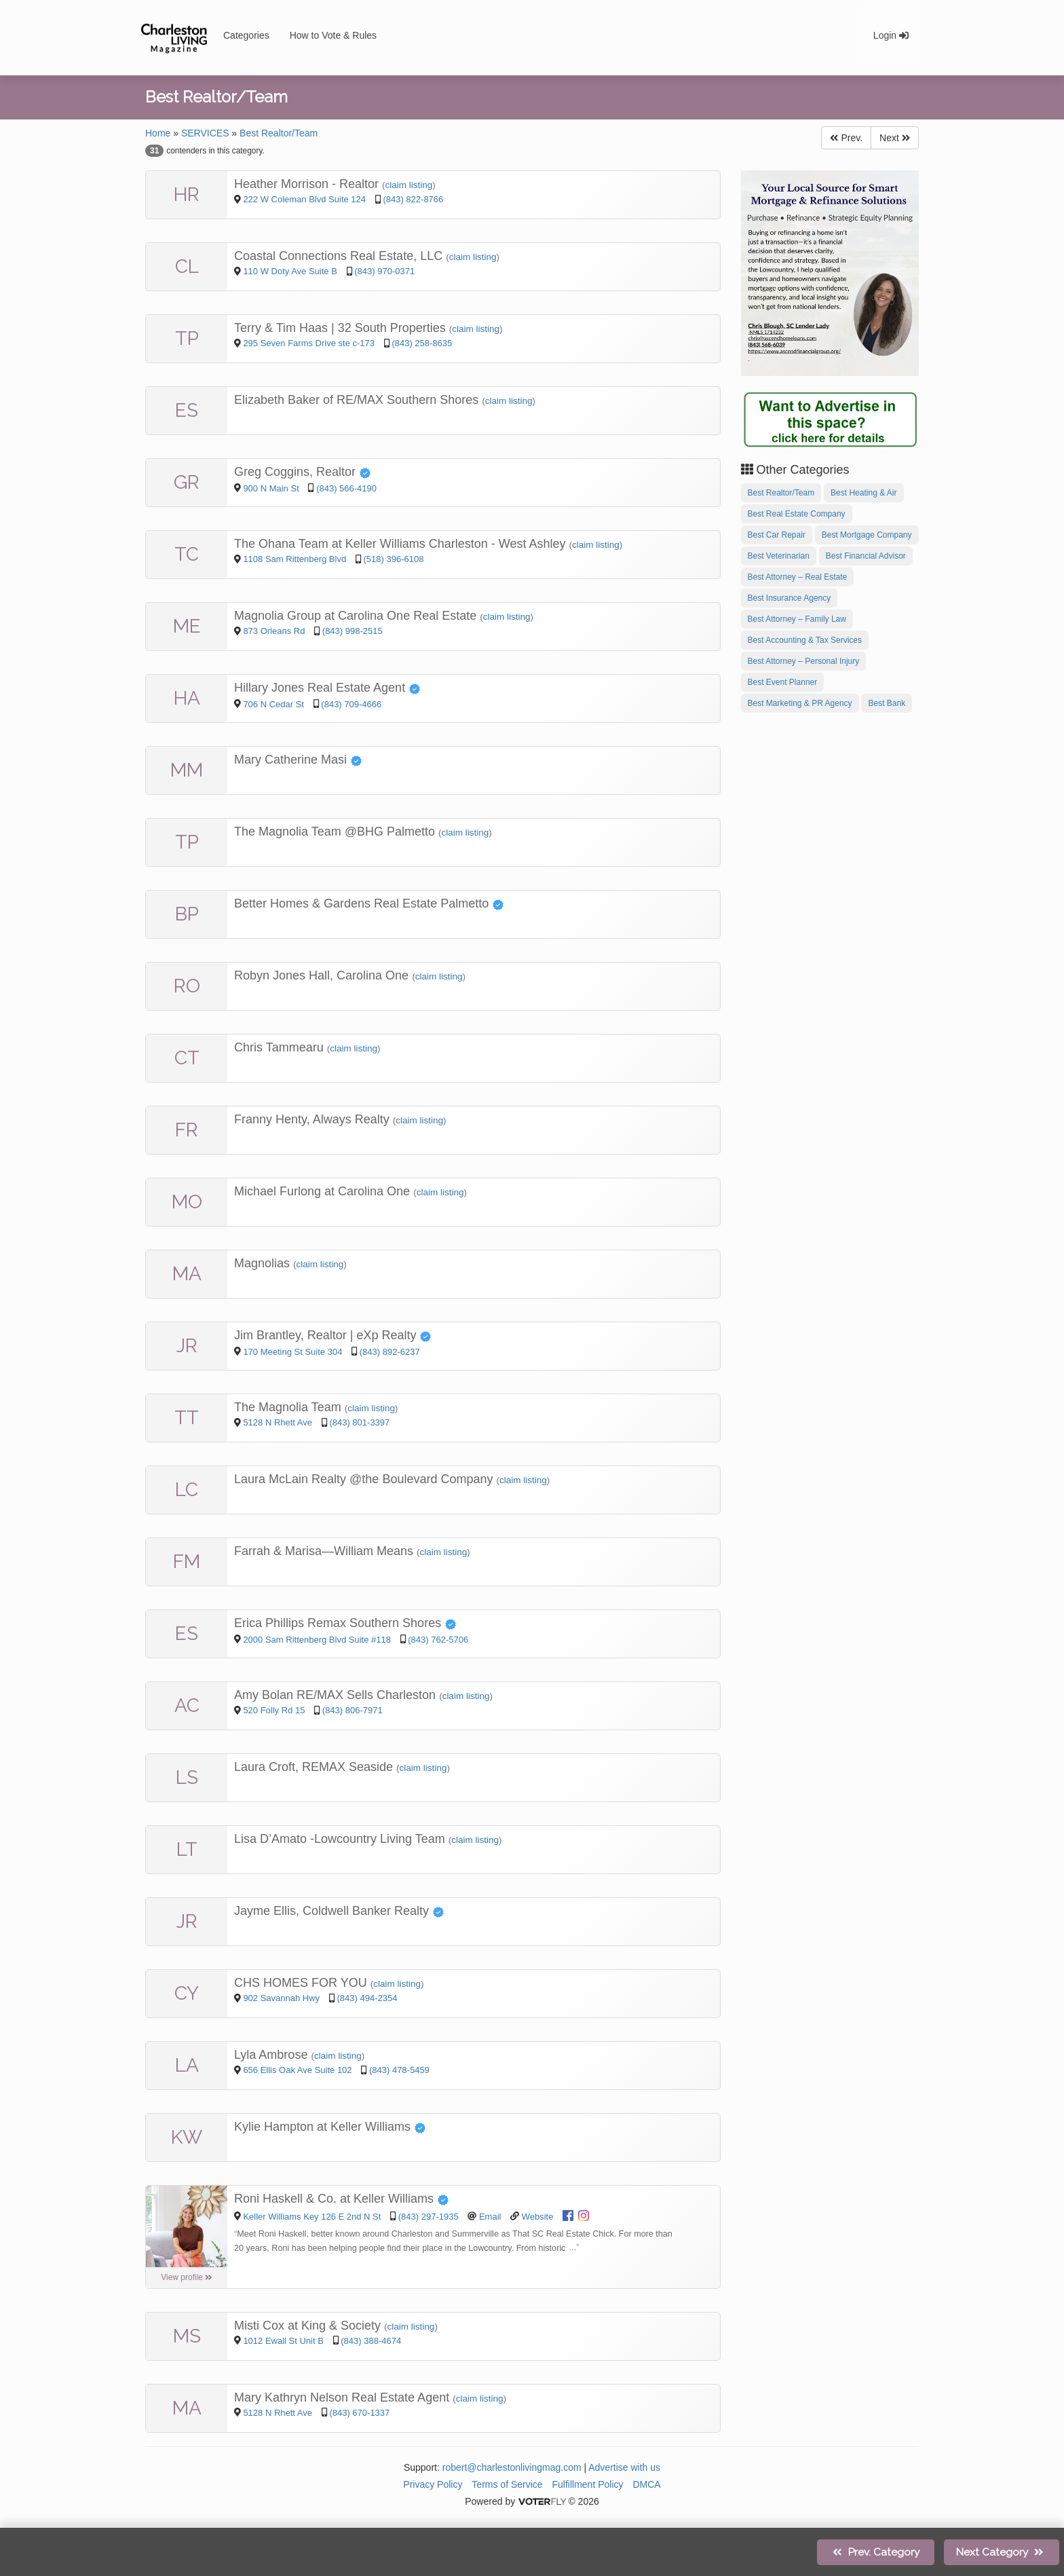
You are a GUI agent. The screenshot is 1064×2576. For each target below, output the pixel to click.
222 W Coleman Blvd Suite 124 (304, 199)
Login (891, 35)
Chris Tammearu (280, 1047)
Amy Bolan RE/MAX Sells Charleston (336, 1695)
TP (187, 338)
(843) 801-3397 (359, 1422)
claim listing (409, 185)
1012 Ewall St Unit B (283, 2341)
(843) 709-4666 (351, 704)
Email (490, 2216)
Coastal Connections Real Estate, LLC (340, 256)
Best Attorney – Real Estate (798, 577)
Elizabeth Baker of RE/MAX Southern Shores (358, 400)
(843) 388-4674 (371, 2341)
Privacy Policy (432, 2484)
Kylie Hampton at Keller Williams (330, 2126)
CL (187, 266)
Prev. (846, 137)
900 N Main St (272, 488)
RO (187, 986)
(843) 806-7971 (352, 1710)
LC (186, 1489)
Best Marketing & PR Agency (800, 703)
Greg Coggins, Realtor (302, 472)
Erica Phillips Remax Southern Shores (345, 1623)
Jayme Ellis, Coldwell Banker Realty (339, 1911)
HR (187, 194)
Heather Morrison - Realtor (308, 184)
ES (186, 410)
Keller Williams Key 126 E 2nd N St (312, 2216)
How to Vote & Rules (333, 35)
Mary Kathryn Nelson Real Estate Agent (343, 2397)
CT (187, 1058)
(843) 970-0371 (384, 271)
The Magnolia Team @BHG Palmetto (336, 831)
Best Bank (886, 703)
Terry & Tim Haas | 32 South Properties (341, 328)
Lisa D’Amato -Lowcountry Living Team (341, 1839)
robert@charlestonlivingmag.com (512, 2467)
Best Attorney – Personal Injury (804, 661)
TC (186, 554)
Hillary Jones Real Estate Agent (327, 687)
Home (157, 133)
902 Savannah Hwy (282, 1998)
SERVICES (205, 133)
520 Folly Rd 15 (274, 1710)
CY (186, 1993)
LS (187, 1777)
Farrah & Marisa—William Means (325, 1551)
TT (186, 1417)
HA (187, 698)
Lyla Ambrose (272, 2054)
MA (187, 1274)
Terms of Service (507, 2484)
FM (186, 1561)
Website (538, 2216)
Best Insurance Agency (789, 598)
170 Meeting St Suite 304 (292, 1352)
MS (187, 2336)
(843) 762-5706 (438, 1640)
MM (186, 770)
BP (187, 914)
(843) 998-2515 (352, 631)
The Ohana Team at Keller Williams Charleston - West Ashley (401, 543)
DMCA (646, 2484)
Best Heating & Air (863, 493)
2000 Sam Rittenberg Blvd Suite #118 (317, 1640)
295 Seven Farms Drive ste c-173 (309, 343)
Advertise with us (624, 2467)
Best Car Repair (776, 535)
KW (186, 2137)
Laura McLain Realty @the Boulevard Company (365, 1479)
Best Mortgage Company (867, 535)
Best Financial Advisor (866, 556)
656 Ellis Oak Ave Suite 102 (297, 2070)
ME (187, 626)
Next (894, 137)
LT (186, 1849)
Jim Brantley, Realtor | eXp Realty (333, 1335)
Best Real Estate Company (797, 514)
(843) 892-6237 (390, 1352)
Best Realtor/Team (279, 133)
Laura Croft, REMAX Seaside (315, 1767)
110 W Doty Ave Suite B (290, 271)
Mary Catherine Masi (298, 759)
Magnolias (263, 1263)
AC (187, 1705)
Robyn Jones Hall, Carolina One (323, 975)
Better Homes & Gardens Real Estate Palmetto (369, 903)
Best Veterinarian (779, 556)
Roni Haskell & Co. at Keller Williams (341, 2198)
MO (187, 1202)
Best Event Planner (783, 682)
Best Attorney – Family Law (797, 619)
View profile (186, 2277)
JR (186, 1345)
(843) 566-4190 (346, 488)
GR (187, 482)
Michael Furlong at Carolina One (323, 1191)
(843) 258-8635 (422, 343)
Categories (246, 35)
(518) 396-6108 (394, 559)
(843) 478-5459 (399, 2070)
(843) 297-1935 (428, 2216)
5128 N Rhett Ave (278, 1422)
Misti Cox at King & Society (309, 2325)
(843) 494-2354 (367, 1998)
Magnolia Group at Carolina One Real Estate (357, 615)
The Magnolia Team (289, 1407)
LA (187, 2065)
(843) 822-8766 (413, 199)
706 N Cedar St (274, 704)
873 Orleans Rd (275, 631)
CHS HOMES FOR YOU (302, 1983)
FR (186, 1130)
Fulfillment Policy (588, 2484)
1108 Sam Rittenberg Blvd (295, 559)
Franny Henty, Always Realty (313, 1119)
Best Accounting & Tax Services (805, 640)
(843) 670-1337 (359, 2413)
